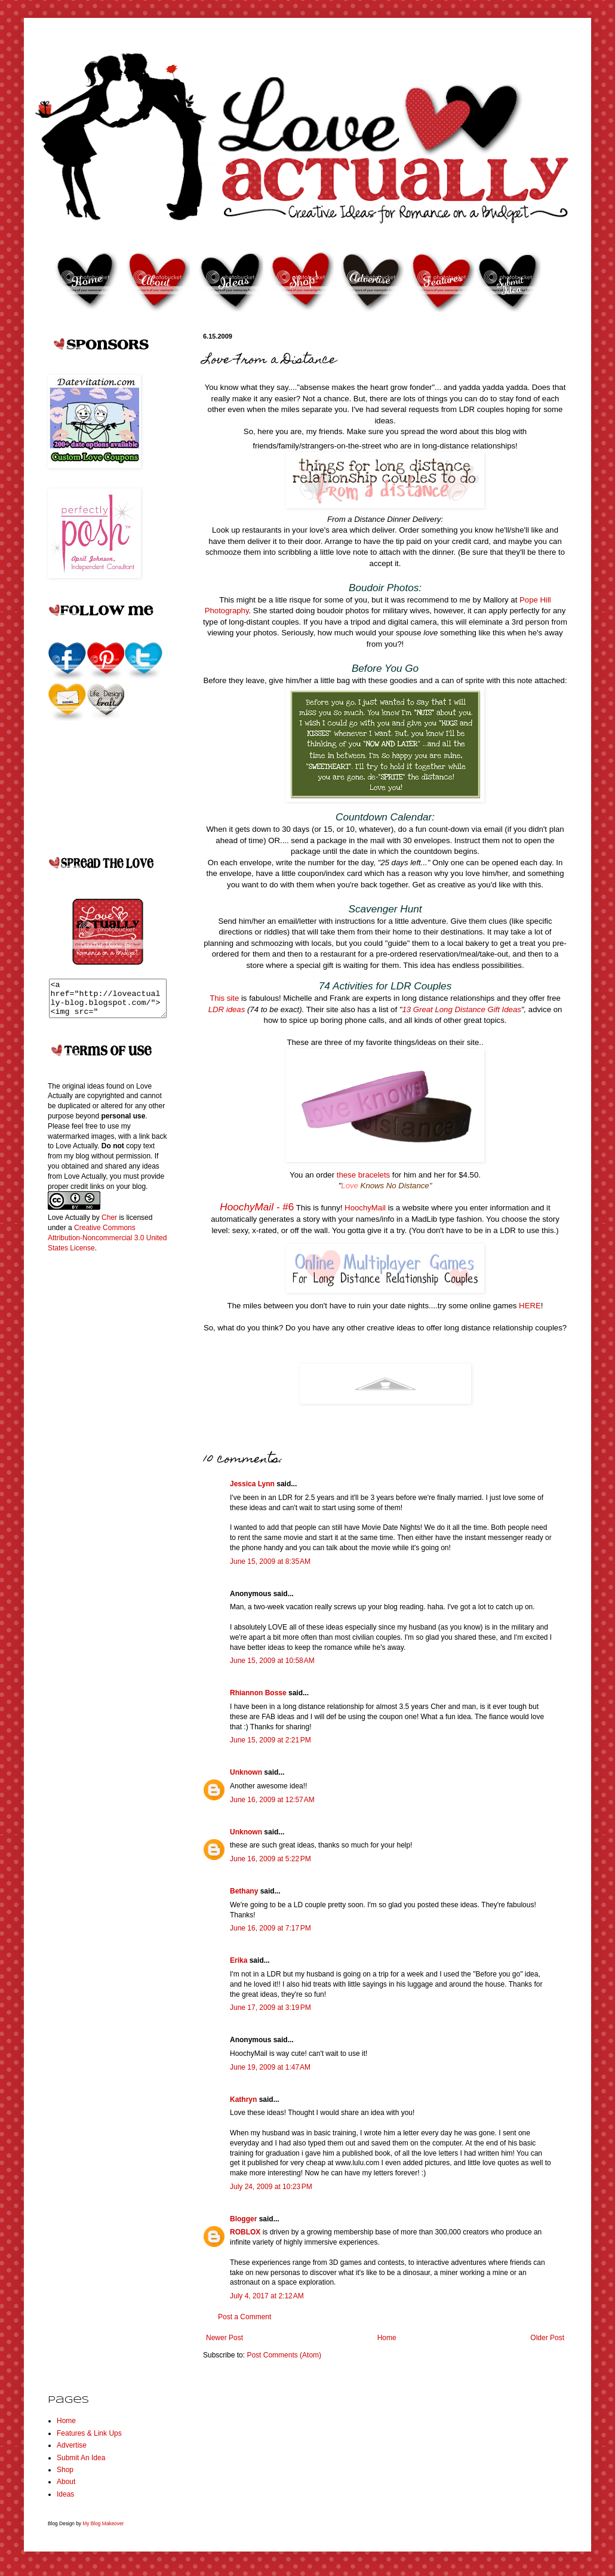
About (66, 2481)
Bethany (244, 1891)
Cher (109, 1225)
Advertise (72, 2445)
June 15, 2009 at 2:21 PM (270, 1740)
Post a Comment (244, 2317)
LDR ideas (227, 1009)
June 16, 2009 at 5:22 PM (270, 1859)
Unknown (246, 1772)
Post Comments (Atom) (284, 2355)
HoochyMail (365, 1207)
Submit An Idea (81, 2458)
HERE (530, 1305)
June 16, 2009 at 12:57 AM (272, 1800)
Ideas (65, 2494)
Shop (65, 2470)
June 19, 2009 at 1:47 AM (270, 2067)
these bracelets (364, 1174)
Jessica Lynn (252, 1484)
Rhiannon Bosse (258, 1693)
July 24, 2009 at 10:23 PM (271, 2186)
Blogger (243, 2219)
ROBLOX (245, 2232)
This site (225, 998)
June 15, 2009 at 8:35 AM (270, 1561)
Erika (238, 1960)
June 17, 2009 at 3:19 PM (270, 2007)
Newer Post (224, 2338)
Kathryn (243, 2099)
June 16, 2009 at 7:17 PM (270, 1928)
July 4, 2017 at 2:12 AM (267, 2296)
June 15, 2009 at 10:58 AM (272, 1660)
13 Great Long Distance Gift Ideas (461, 1009)
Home (386, 2338)
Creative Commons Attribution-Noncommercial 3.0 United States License (107, 1245)
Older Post (547, 2338)
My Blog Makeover (103, 2523)
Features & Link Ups (89, 2433)
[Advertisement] (95, 1457)
